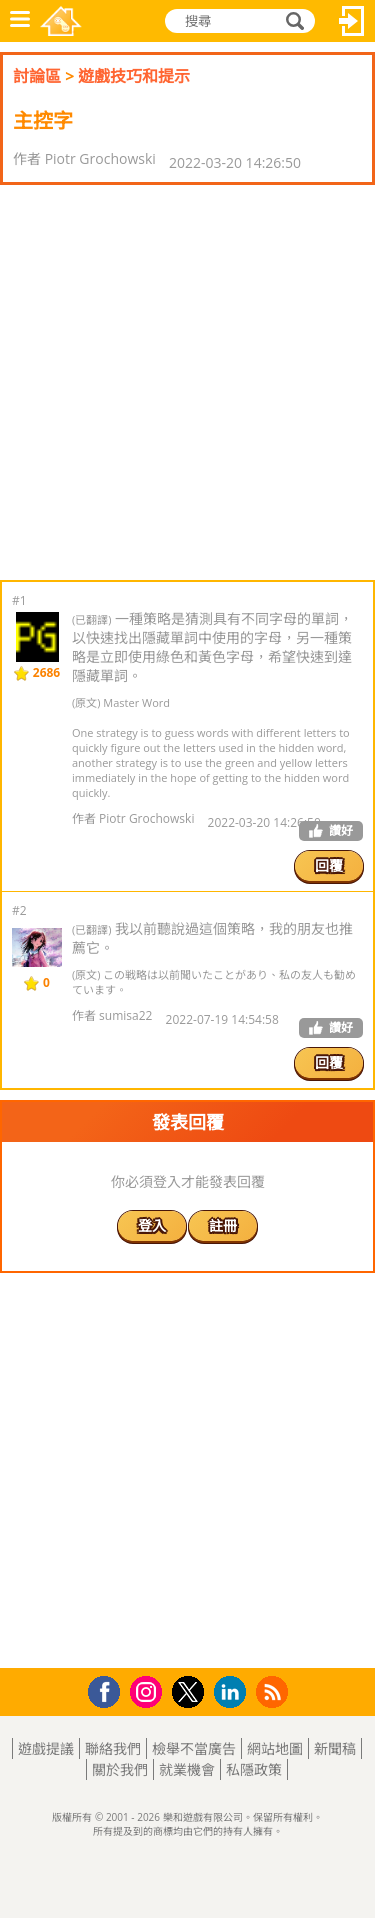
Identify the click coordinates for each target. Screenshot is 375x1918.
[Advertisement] (187, 382)
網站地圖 (275, 1748)
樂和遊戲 (61, 21)
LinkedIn (233, 1692)
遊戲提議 (46, 1748)
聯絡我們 (113, 1748)
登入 (352, 21)
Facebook (109, 1689)
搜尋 (292, 21)
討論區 (37, 76)
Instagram (149, 1690)
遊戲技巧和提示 (134, 76)
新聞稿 (335, 1748)
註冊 (223, 1225)
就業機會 (187, 1769)
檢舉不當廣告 (194, 1748)
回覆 (329, 865)
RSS (274, 1691)
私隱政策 (254, 1769)
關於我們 (120, 1769)
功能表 (20, 21)
